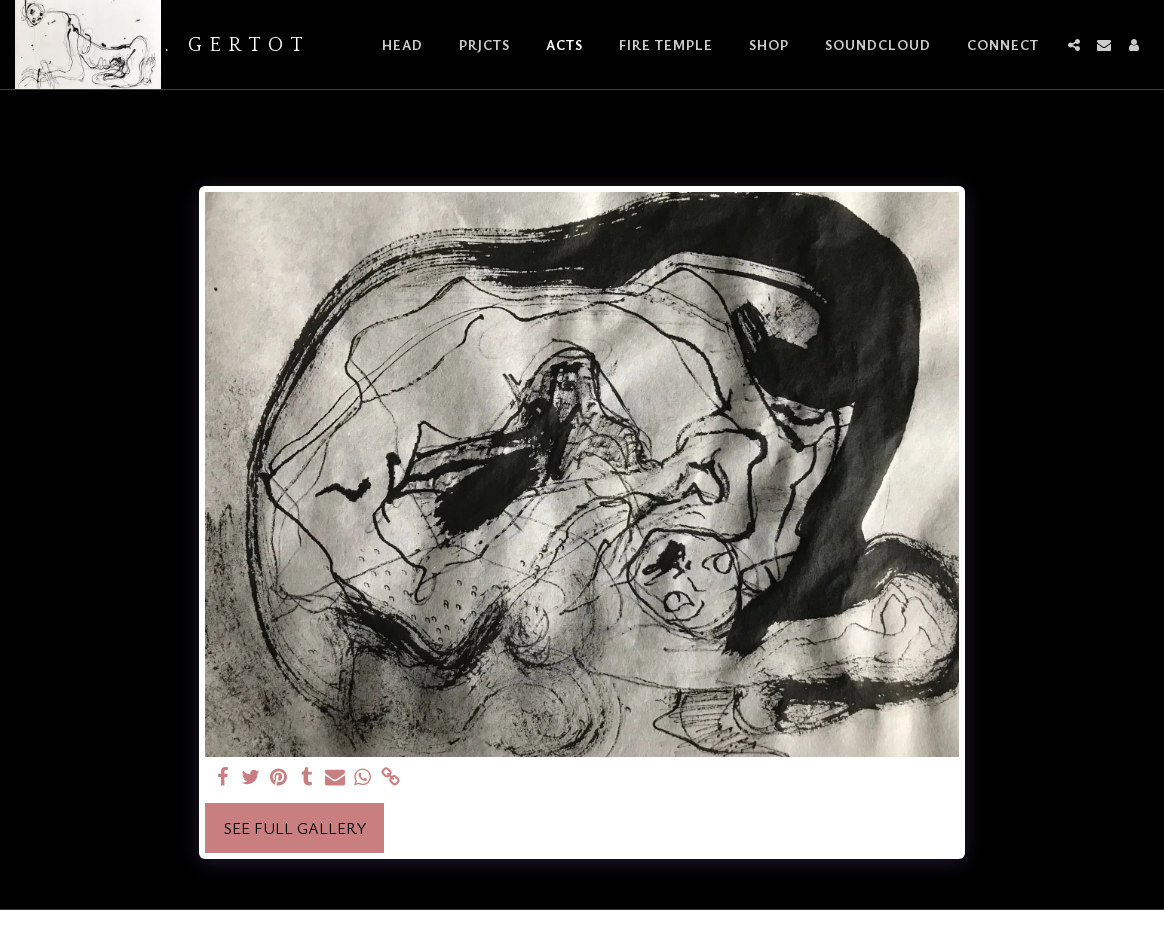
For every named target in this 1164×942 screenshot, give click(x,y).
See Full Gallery (295, 828)
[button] (1074, 45)
